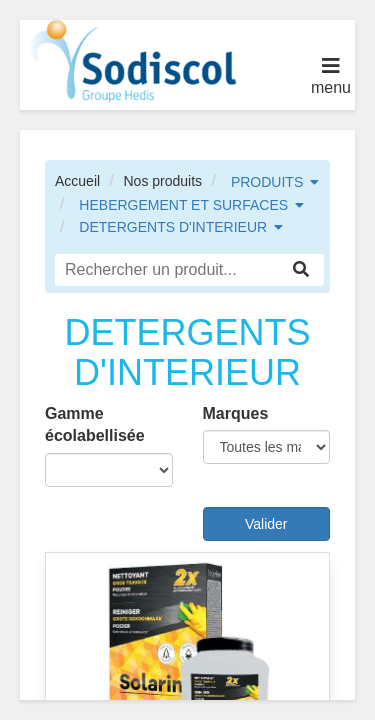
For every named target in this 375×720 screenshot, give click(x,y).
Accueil (77, 181)
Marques (236, 413)
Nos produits (162, 181)
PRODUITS (267, 182)
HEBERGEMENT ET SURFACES (183, 205)
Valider (266, 524)
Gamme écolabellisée (95, 425)
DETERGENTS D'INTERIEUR (173, 227)
